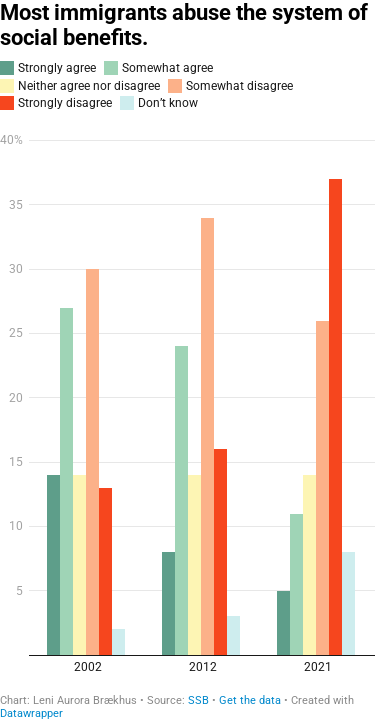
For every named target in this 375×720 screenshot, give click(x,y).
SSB (198, 700)
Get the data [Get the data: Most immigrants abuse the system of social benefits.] (250, 700)
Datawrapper (31, 713)
